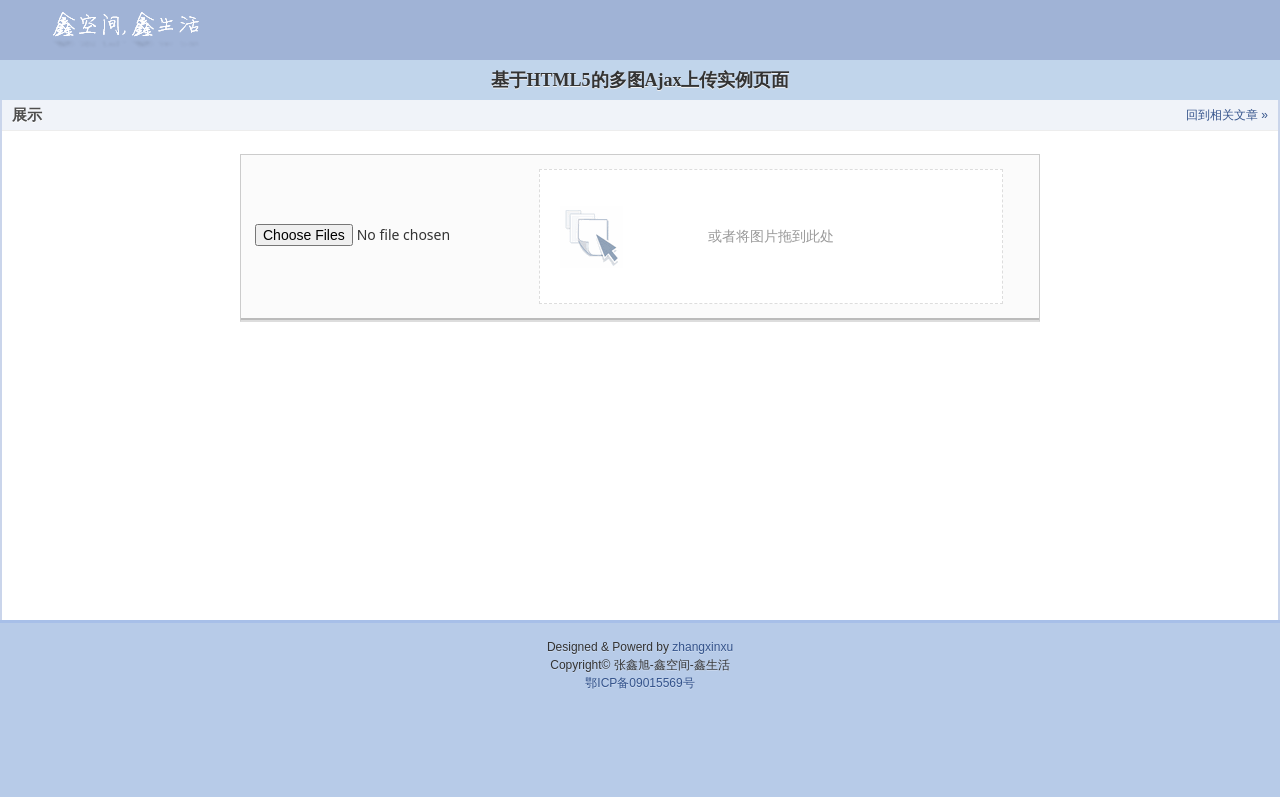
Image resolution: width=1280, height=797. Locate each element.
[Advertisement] (640, 752)
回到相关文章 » (1227, 115)
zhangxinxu (702, 647)
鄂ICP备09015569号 (639, 683)
